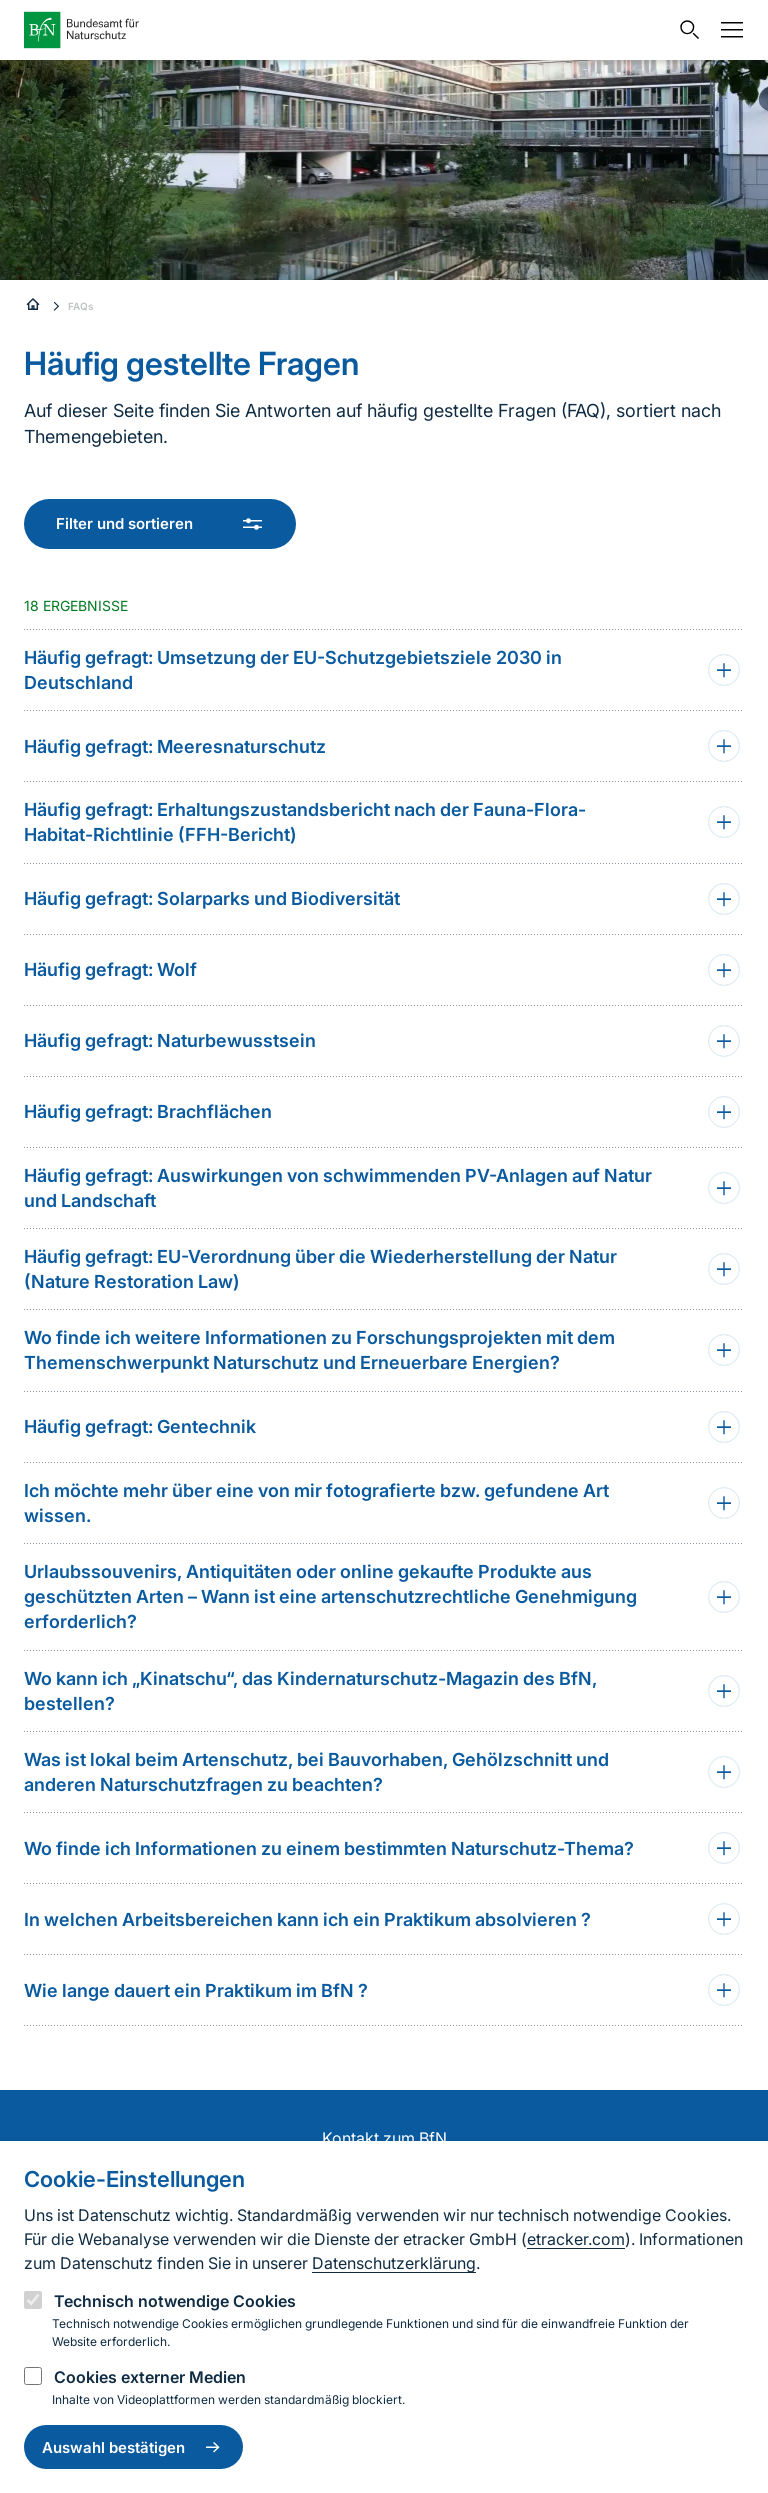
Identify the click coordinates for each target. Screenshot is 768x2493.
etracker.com (576, 2239)
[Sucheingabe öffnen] (685, 30)
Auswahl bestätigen (133, 2447)
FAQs (81, 306)
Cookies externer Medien (150, 2377)
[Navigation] (727, 30)
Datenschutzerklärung (394, 2263)
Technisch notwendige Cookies (175, 2301)
